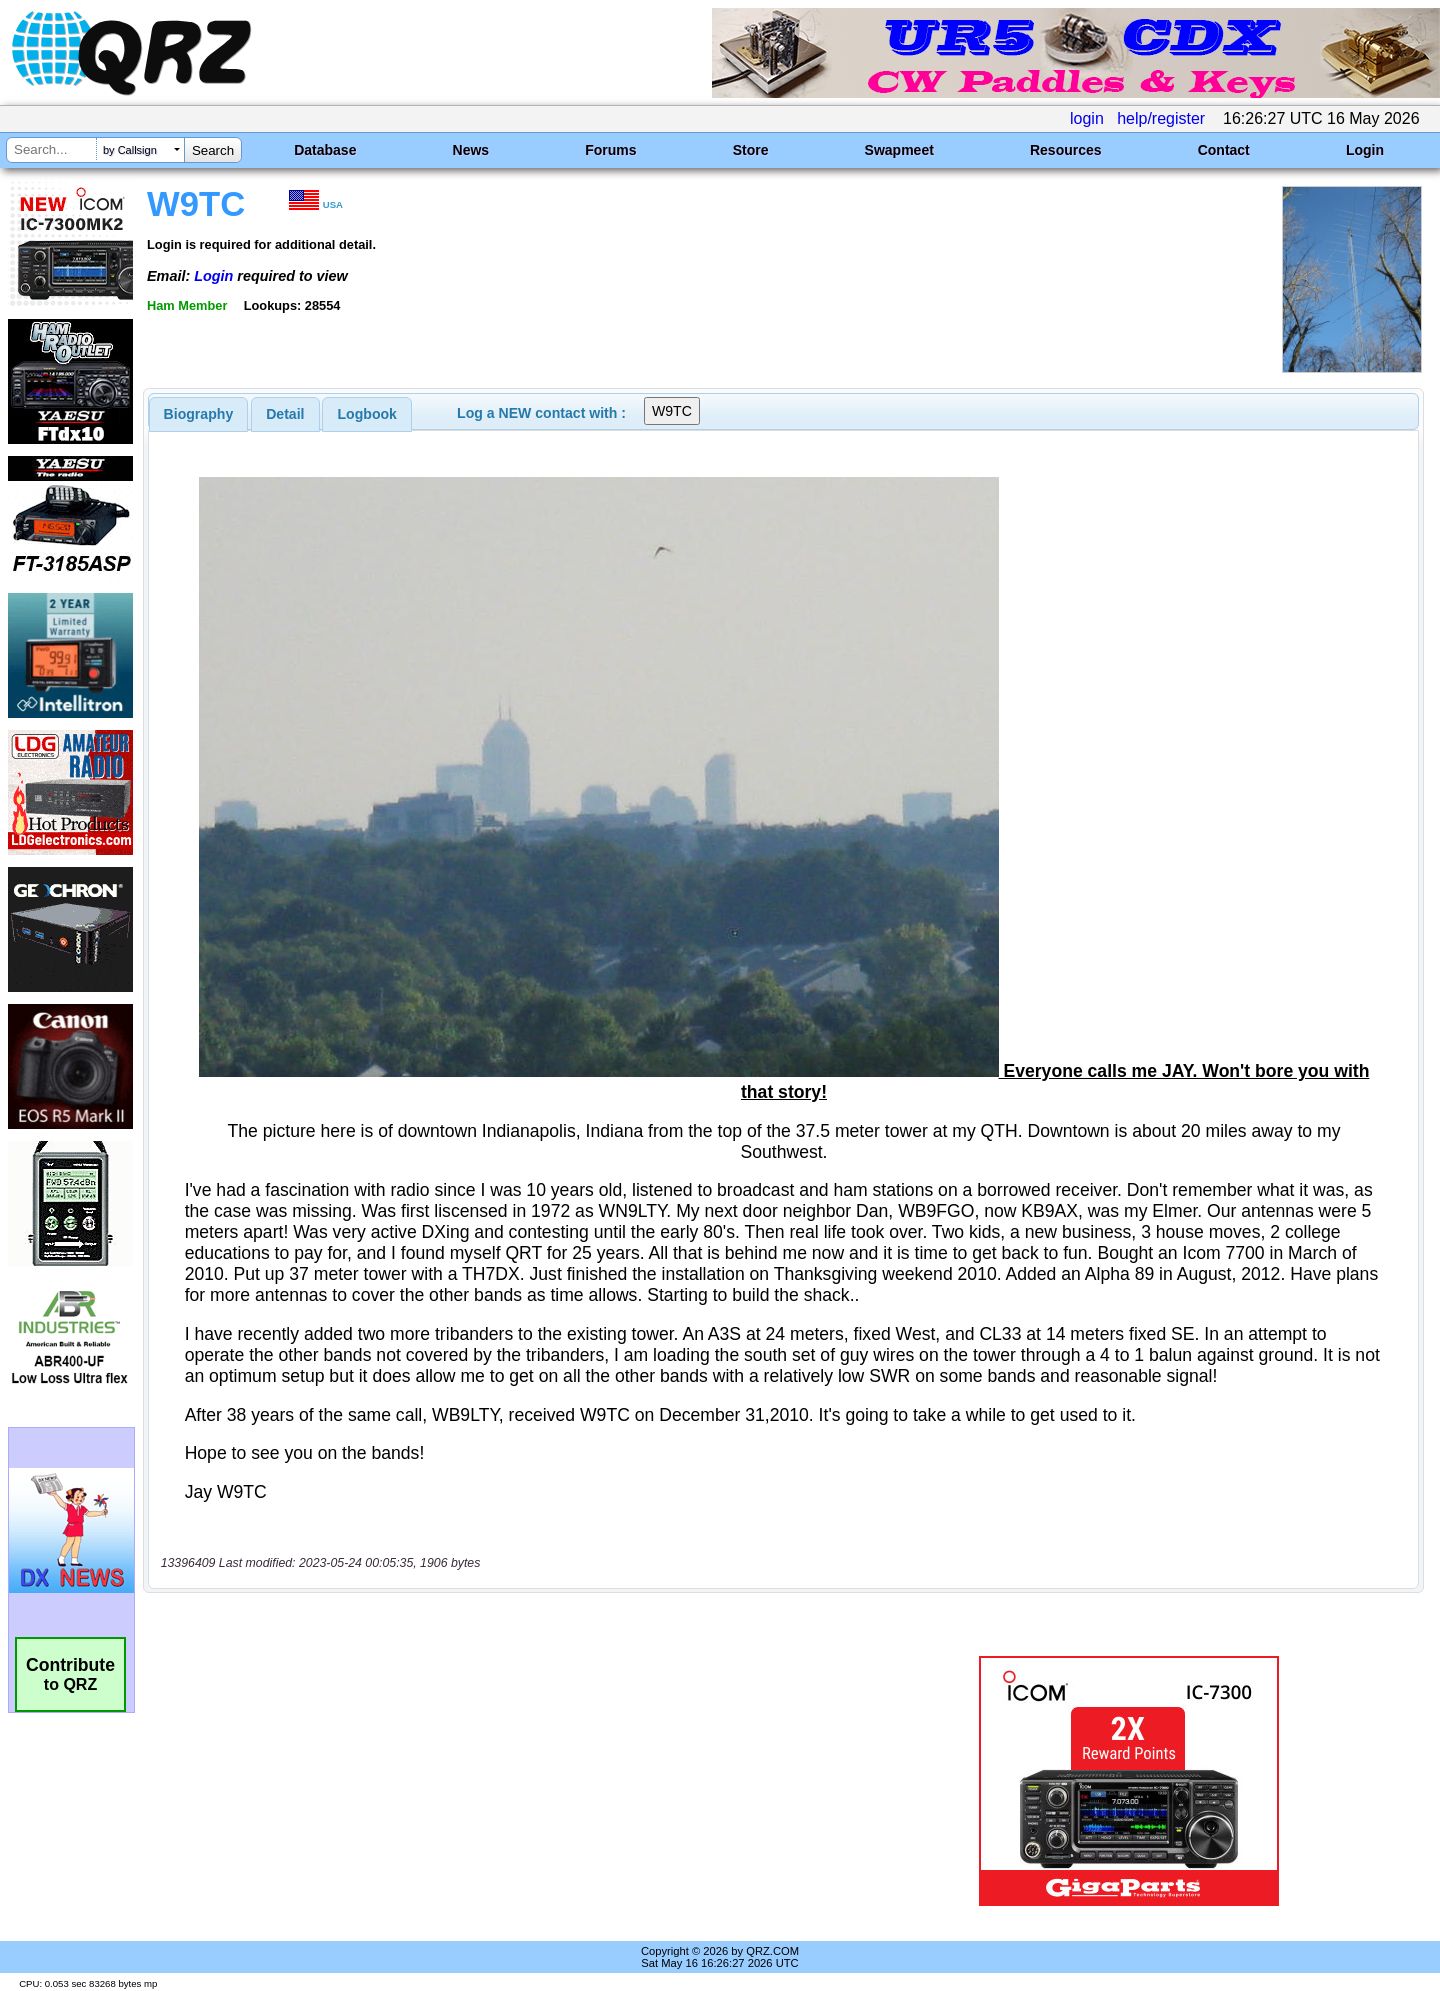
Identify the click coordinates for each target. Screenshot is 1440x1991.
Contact (1224, 150)
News (471, 150)
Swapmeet (899, 150)
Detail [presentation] (285, 414)
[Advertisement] (505, 1781)
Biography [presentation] (199, 414)
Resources (1066, 150)
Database (325, 150)
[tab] (199, 414)
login (1087, 118)
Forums (610, 150)
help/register (1161, 118)
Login (1365, 150)
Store (751, 150)
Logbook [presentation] (367, 414)
